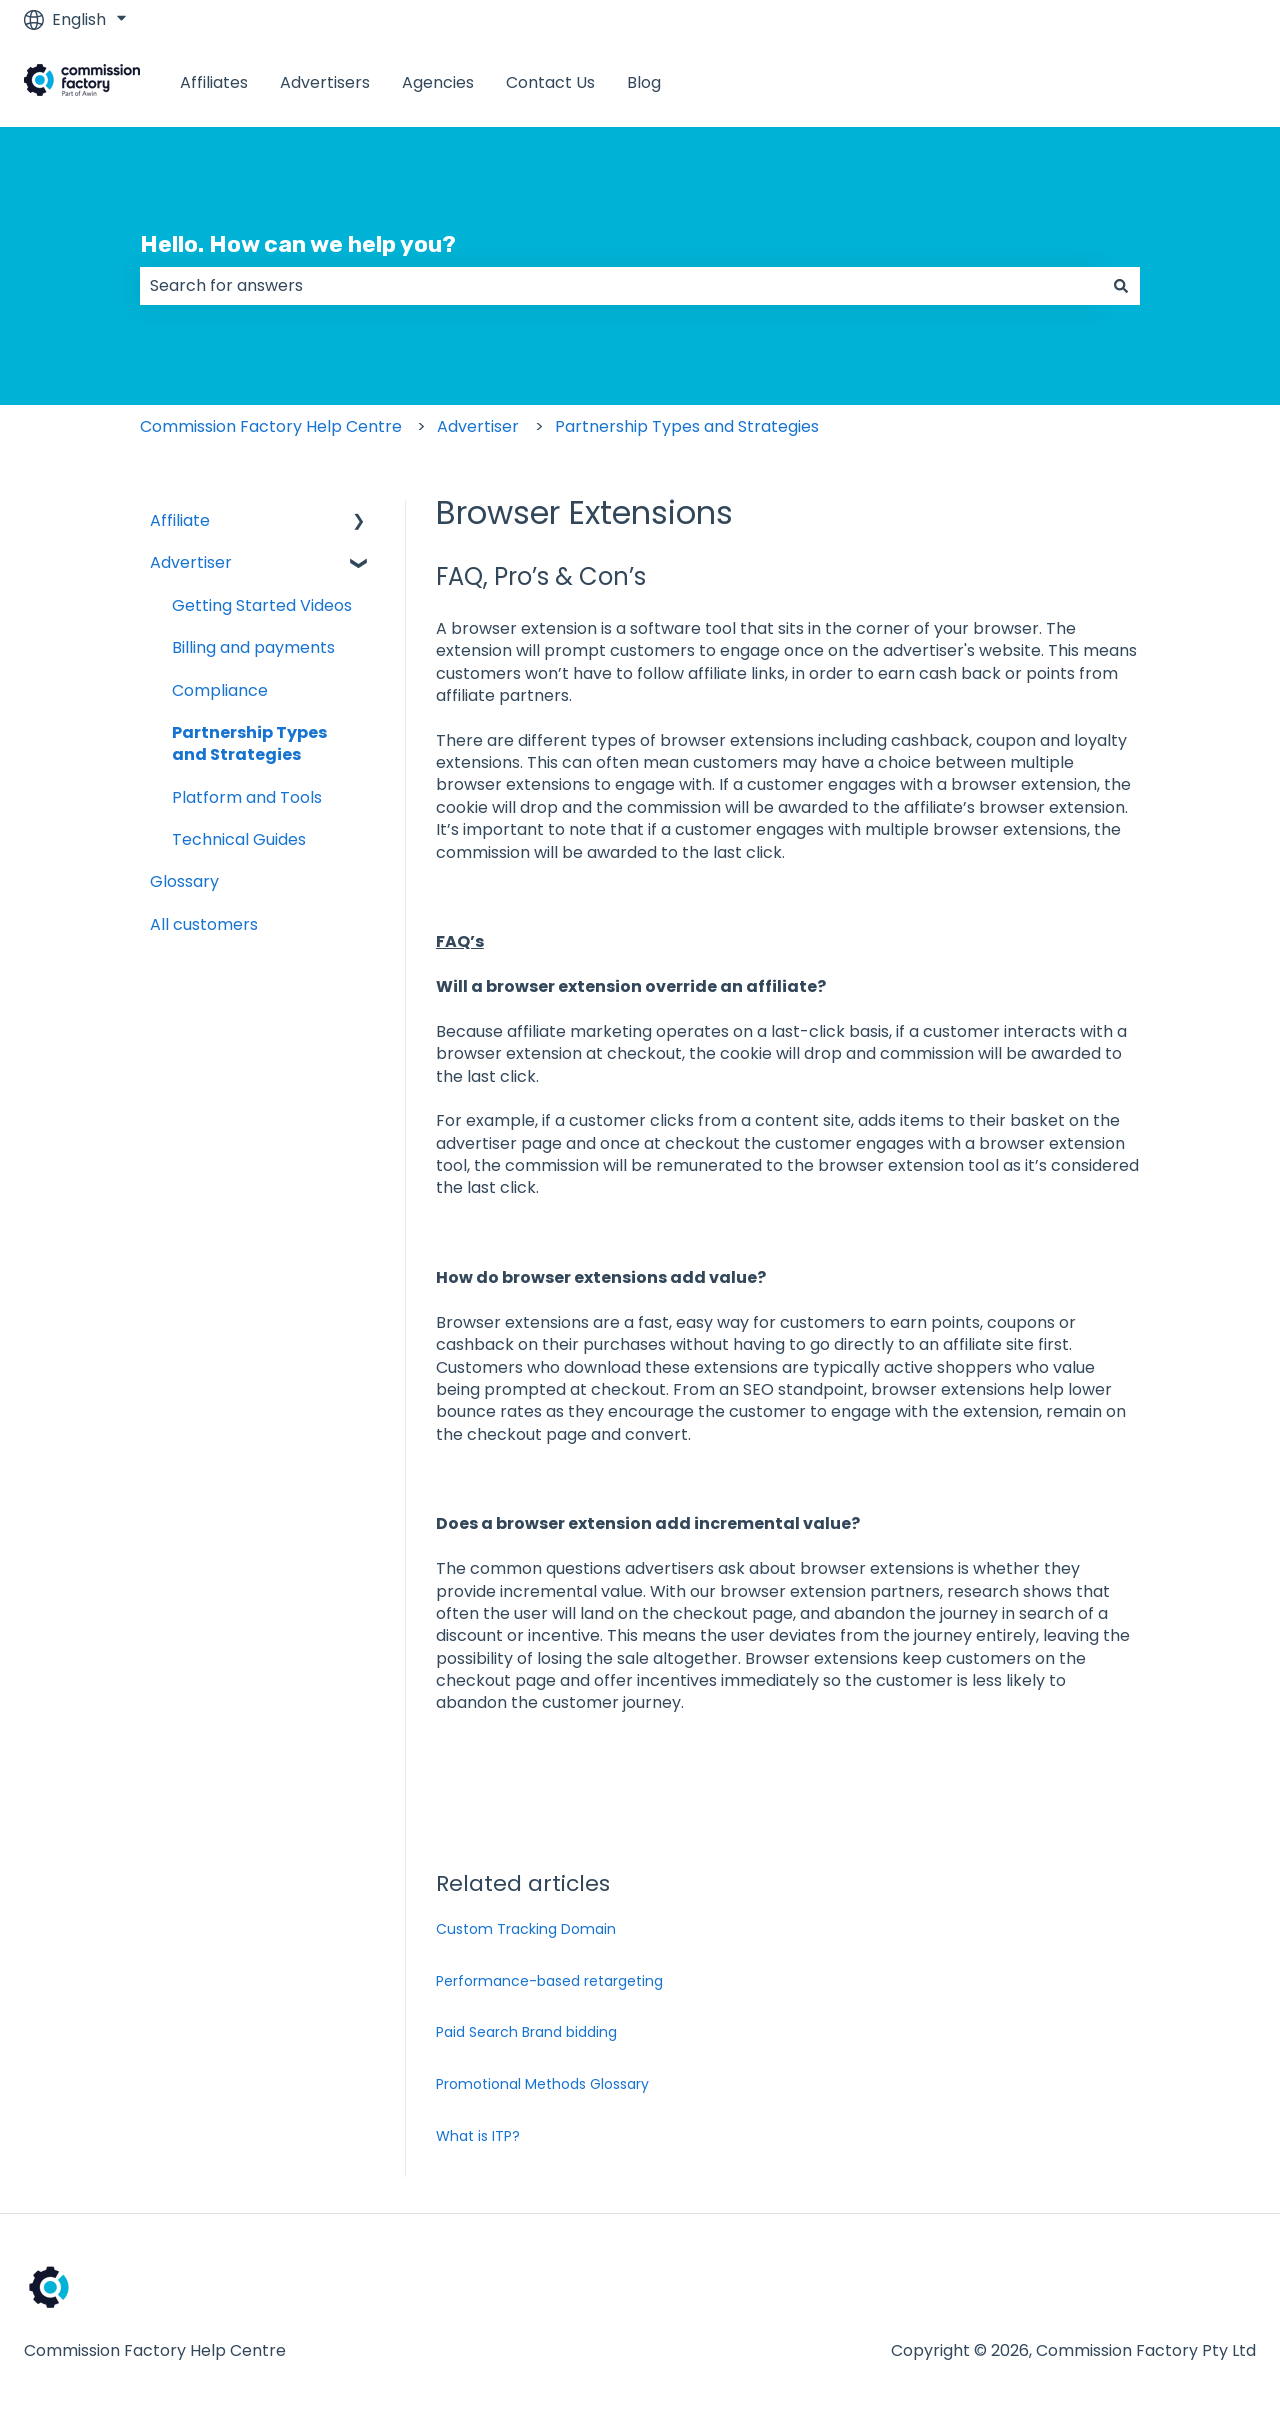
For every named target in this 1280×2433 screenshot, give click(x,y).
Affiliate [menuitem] (180, 520)
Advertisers (325, 83)
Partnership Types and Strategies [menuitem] (249, 743)
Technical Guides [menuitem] (239, 839)
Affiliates (214, 83)
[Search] (1121, 286)
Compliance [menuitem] (220, 690)
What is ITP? (478, 2136)
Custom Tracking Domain (526, 1929)
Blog (644, 83)
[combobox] (621, 286)
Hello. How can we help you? (298, 244)
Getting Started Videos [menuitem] (262, 605)
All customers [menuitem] (204, 924)
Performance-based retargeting (549, 1981)
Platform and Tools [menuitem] (247, 797)
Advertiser (478, 426)
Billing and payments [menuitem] (253, 647)
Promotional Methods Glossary (542, 2084)
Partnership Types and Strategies (687, 426)
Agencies (438, 83)
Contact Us (550, 83)
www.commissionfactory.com (1119, 82)
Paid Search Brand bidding (526, 2032)
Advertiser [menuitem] (191, 562)
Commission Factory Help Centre (271, 426)
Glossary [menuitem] (184, 881)
